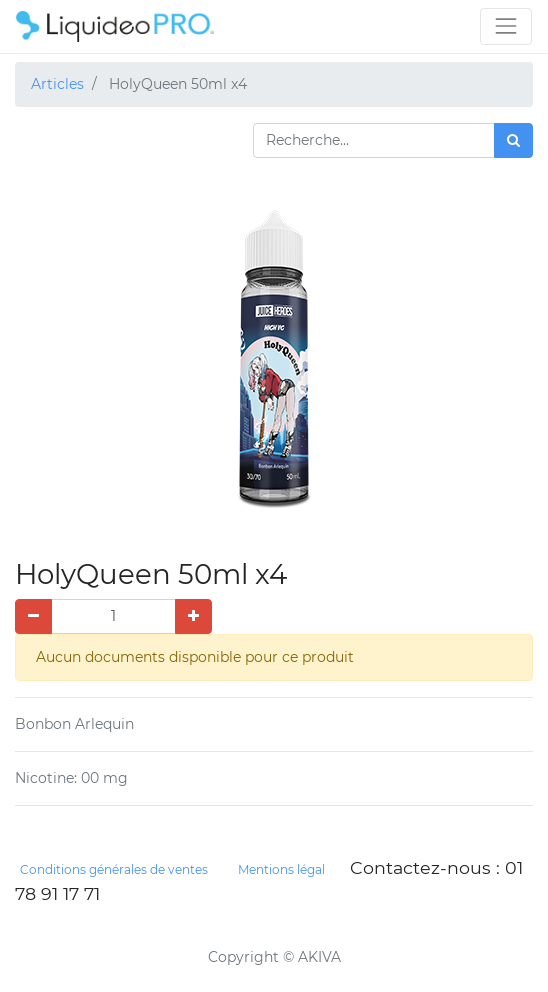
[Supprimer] (33, 616)
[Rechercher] (513, 140)
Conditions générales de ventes (114, 869)
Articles (57, 84)
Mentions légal (281, 869)
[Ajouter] (193, 616)
